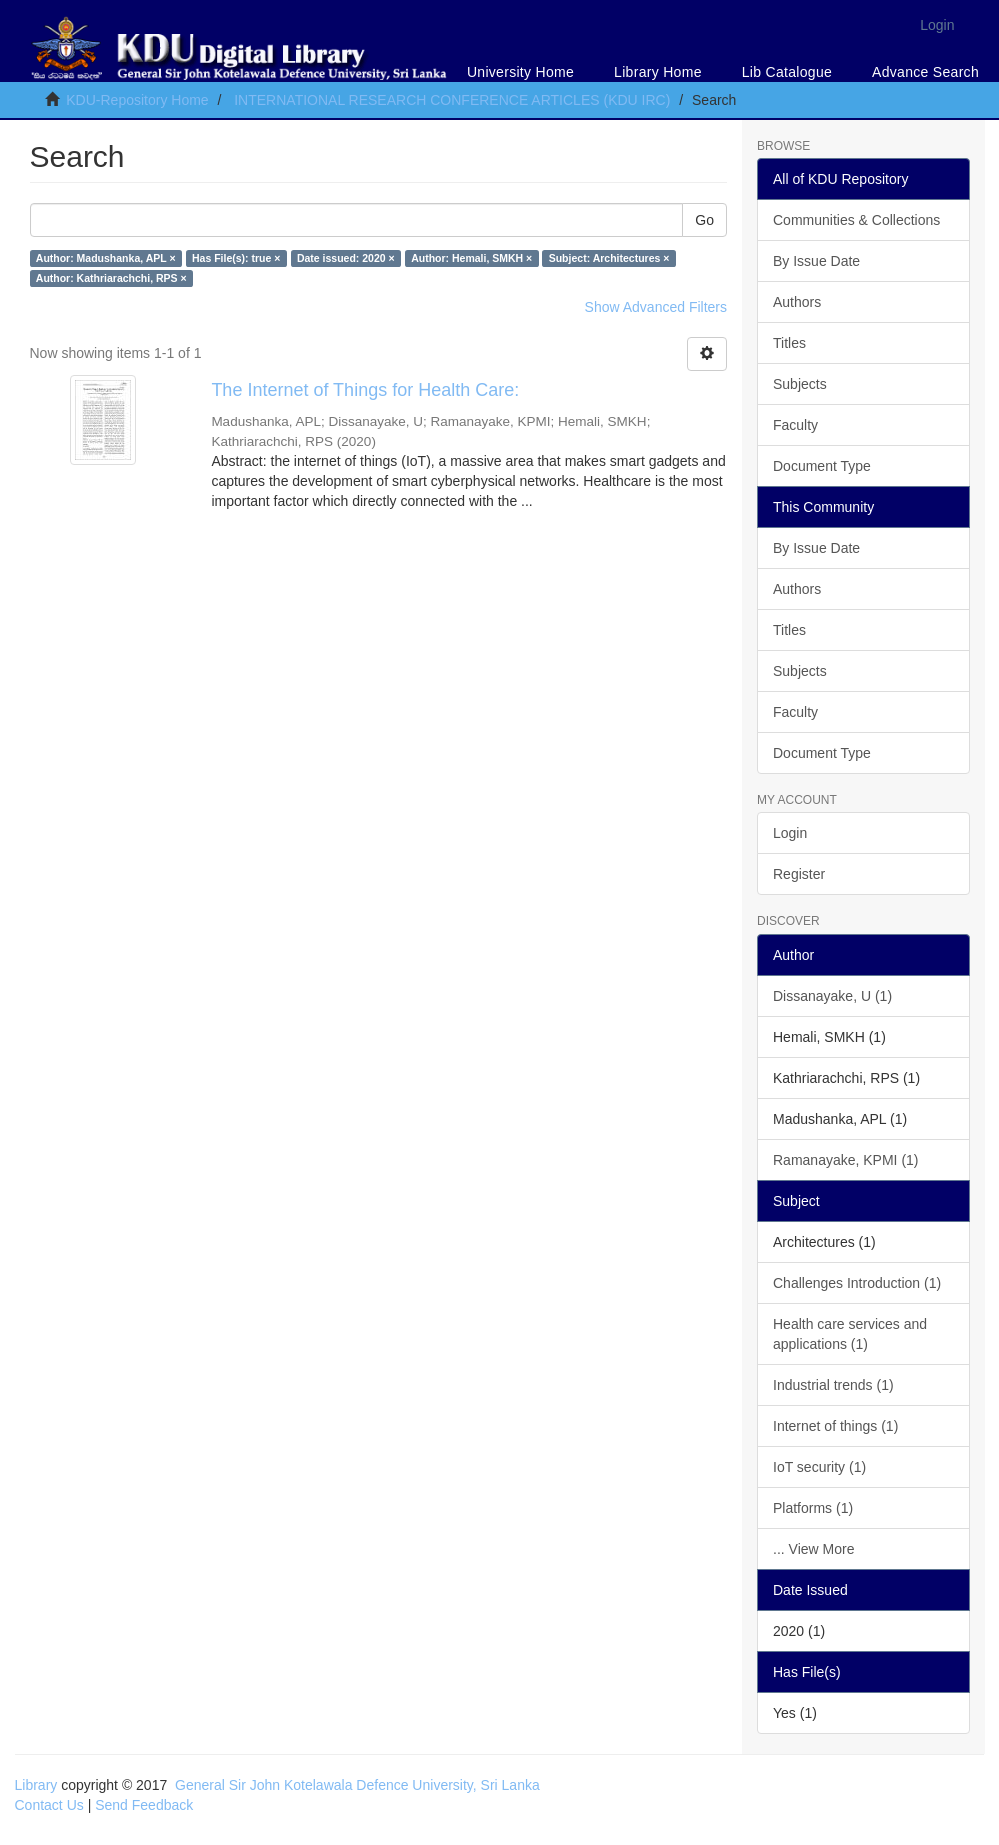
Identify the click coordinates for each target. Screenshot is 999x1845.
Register (799, 874)
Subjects (800, 384)
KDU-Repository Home (137, 100)
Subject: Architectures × (609, 258)
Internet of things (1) (835, 1426)
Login (790, 833)
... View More (813, 1549)
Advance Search (925, 72)
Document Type (822, 466)
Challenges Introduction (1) (857, 1283)
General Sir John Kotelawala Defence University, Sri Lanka (357, 1785)
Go (704, 220)
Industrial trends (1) (833, 1385)
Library (36, 1785)
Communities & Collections (856, 220)
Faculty (795, 425)
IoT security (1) (819, 1467)
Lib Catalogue (787, 72)
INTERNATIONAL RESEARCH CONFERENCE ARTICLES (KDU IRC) (452, 100)
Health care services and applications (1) (850, 1334)
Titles (789, 343)
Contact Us (49, 1805)
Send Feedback (144, 1805)
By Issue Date (816, 261)
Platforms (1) (813, 1508)
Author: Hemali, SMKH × (471, 258)
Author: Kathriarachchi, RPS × (111, 278)
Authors (797, 302)
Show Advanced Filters (656, 307)
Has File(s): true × (236, 258)
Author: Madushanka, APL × (106, 258)
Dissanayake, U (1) (832, 996)
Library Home (658, 72)
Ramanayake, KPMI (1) (846, 1160)
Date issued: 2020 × (346, 258)
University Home (520, 72)
